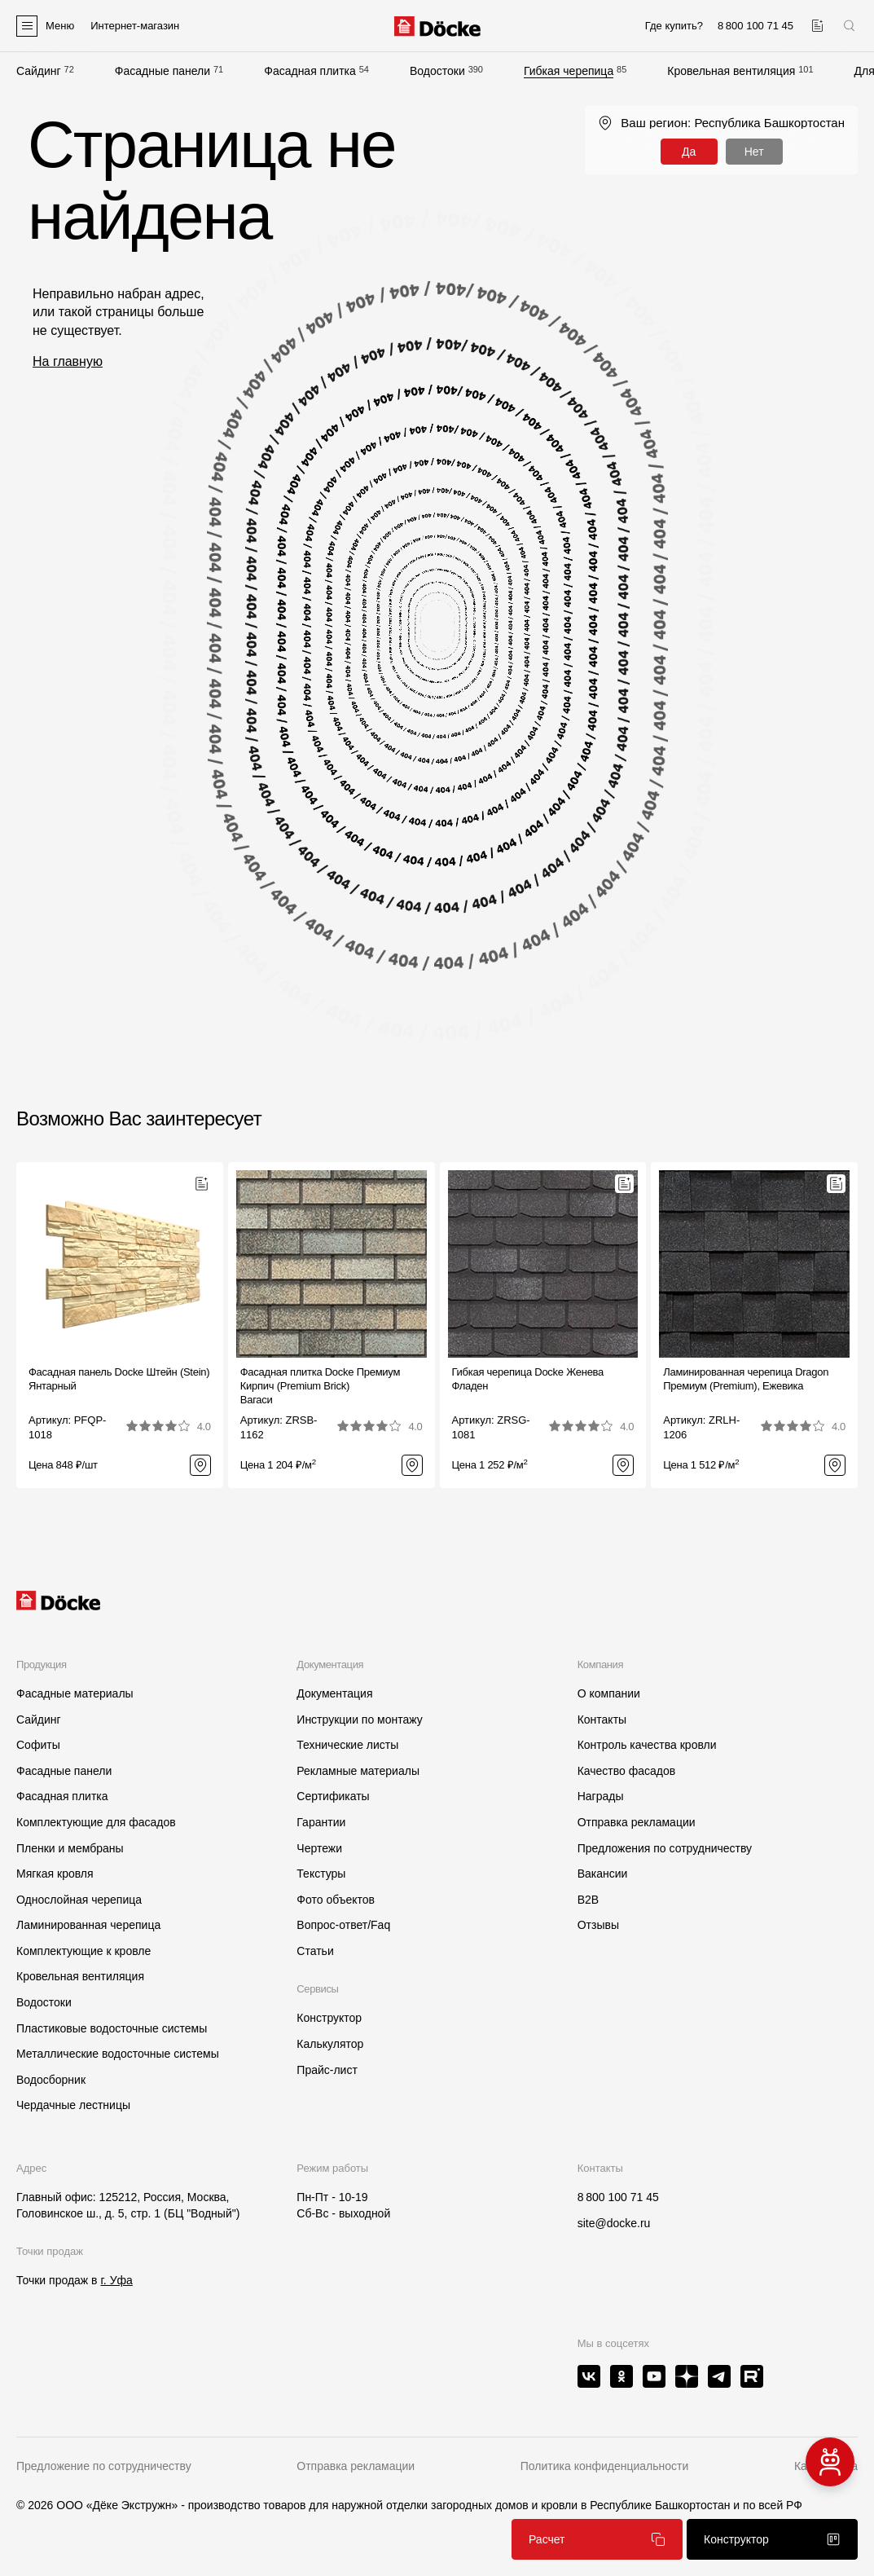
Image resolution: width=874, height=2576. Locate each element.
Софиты (38, 1744)
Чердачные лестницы (73, 2104)
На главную (68, 361)
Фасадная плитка (310, 70)
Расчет (597, 2539)
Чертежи (319, 1848)
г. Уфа (116, 2280)
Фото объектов (335, 1899)
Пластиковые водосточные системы (111, 2028)
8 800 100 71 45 (618, 2197)
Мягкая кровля (55, 1873)
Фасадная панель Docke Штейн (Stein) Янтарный (119, 1379)
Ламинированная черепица (88, 1924)
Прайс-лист (327, 2069)
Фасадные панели (162, 70)
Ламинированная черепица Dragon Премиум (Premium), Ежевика (745, 1379)
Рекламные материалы (357, 1770)
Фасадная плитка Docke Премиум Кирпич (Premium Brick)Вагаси (320, 1386)
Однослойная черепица (79, 1899)
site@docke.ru (614, 2223)
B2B (588, 1899)
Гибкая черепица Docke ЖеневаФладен (528, 1379)
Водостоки (437, 70)
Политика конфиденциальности (604, 2466)
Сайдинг (38, 70)
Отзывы (598, 1924)
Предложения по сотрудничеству (665, 1848)
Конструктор (329, 2017)
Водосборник (51, 2079)
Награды (601, 1796)
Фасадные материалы (75, 1693)
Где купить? (674, 25)
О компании (609, 1693)
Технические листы (347, 1744)
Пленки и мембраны (70, 1848)
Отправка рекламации (637, 1822)
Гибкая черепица (568, 70)
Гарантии (320, 1822)
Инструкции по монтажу (359, 1719)
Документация (334, 1693)
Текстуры (320, 1873)
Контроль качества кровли (647, 1744)
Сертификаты (332, 1796)
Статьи (314, 1950)
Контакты (602, 1719)
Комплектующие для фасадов (96, 1822)
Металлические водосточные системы (117, 2053)
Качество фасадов (627, 1770)
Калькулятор (329, 2043)
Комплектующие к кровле (83, 1950)
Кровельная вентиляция (731, 70)
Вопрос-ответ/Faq (343, 1924)
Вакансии (603, 1873)
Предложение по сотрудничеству (103, 2466)
